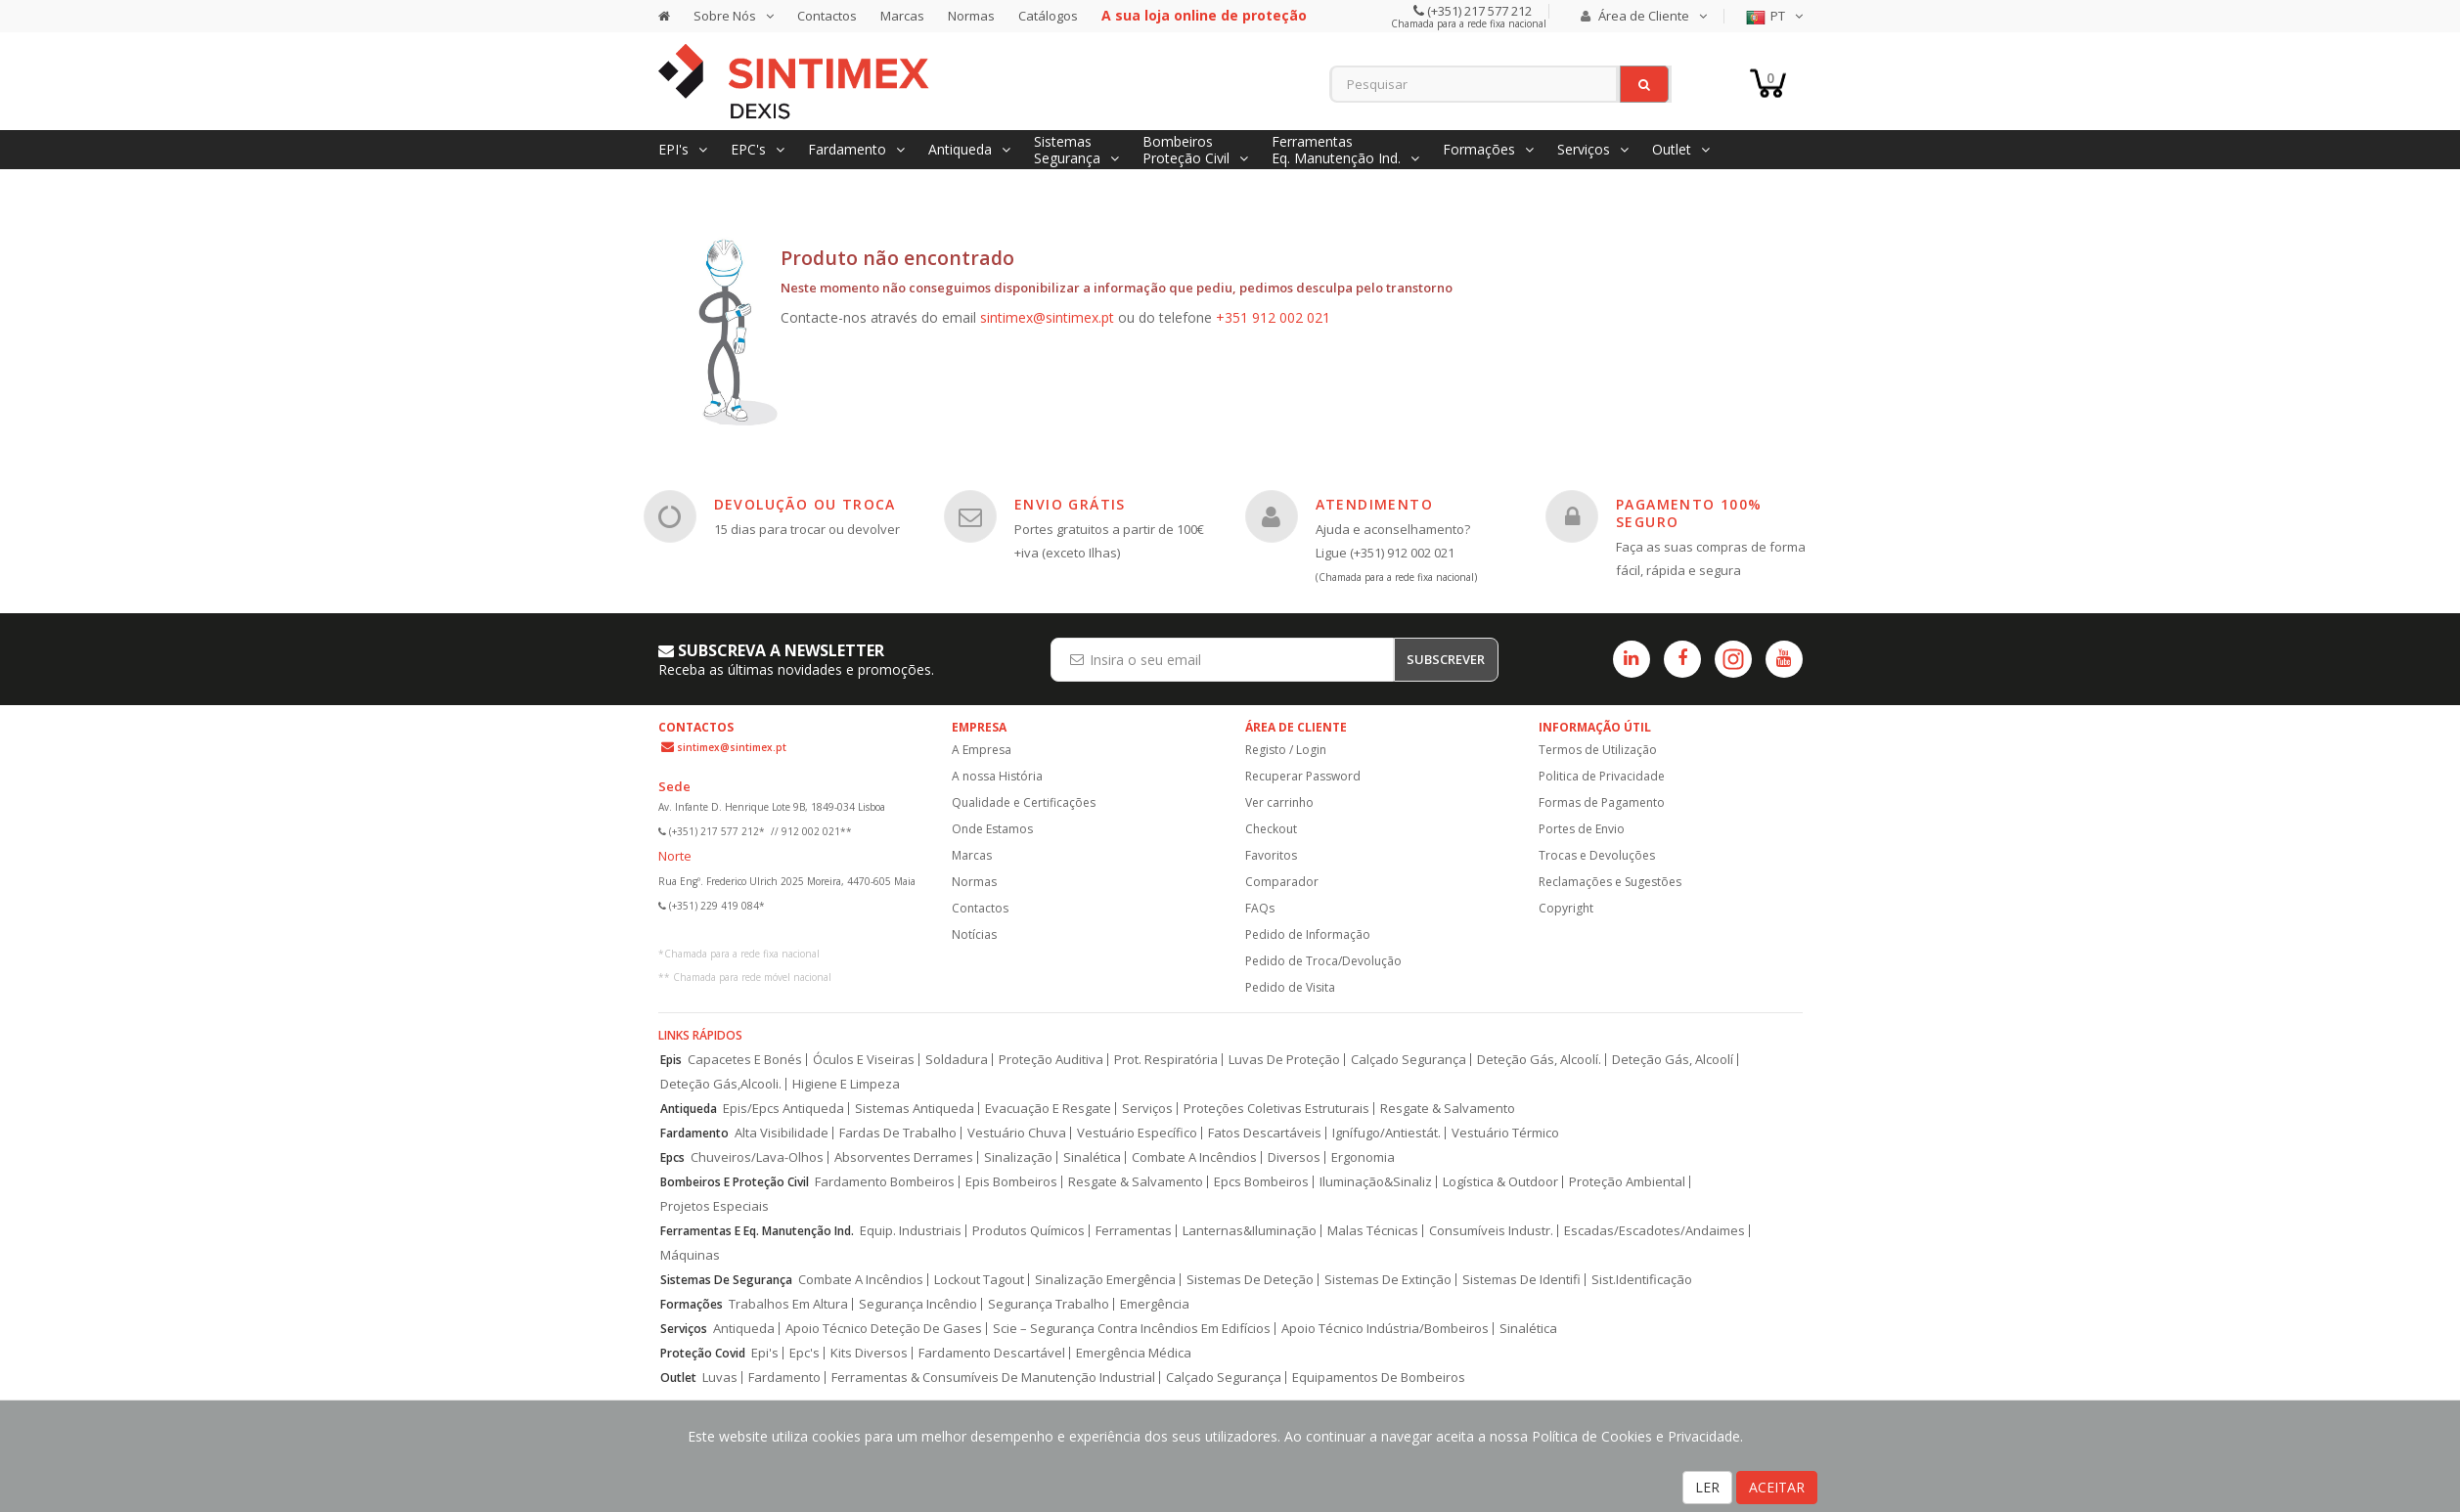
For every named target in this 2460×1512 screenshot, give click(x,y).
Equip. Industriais (911, 1230)
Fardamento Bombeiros (885, 1182)
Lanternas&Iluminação (1250, 1230)
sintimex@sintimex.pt (1047, 317)
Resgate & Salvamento (1447, 1108)
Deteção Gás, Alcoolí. (1539, 1059)
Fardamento (694, 1133)
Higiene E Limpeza (846, 1084)
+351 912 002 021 (1273, 317)
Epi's (765, 1353)
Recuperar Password (1303, 776)
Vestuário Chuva (1016, 1133)
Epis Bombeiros (1011, 1182)
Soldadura (956, 1059)
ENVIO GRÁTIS (1070, 504)
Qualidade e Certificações (1024, 802)
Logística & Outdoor (1500, 1182)
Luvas (720, 1377)
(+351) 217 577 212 (1478, 11)
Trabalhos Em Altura (788, 1304)
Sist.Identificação (1641, 1279)
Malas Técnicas (1372, 1230)
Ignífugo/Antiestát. (1386, 1133)
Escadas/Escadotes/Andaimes (1654, 1230)
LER (1707, 1487)
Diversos (1294, 1157)
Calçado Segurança (1408, 1059)
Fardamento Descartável (991, 1353)
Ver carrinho (1279, 802)
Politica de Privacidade (1602, 776)
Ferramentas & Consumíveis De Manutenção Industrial (993, 1377)
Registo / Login (1285, 749)
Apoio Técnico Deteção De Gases (883, 1328)
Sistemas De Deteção (1250, 1279)
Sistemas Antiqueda (914, 1108)
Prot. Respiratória (1166, 1059)
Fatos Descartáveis (1264, 1133)
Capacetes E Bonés (745, 1059)
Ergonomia (1363, 1157)
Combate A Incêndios (1194, 1157)
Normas (971, 15)
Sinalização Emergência (1105, 1279)
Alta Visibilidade (781, 1133)
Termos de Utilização (1598, 749)
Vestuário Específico (1137, 1133)
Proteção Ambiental (1627, 1182)
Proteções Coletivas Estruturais (1276, 1108)
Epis (671, 1059)
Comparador (1282, 881)
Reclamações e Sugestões (1610, 881)
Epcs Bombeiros (1261, 1182)
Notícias (974, 934)
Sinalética (1092, 1157)
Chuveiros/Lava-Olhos (757, 1157)
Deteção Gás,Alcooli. (721, 1084)
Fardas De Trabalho (898, 1133)
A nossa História (997, 776)
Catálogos (1048, 15)
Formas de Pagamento (1602, 802)
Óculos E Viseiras (864, 1059)
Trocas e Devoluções (1597, 855)
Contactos (827, 15)
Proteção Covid (702, 1353)
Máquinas (690, 1255)
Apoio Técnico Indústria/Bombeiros (1385, 1328)
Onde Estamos (992, 829)
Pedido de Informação (1307, 934)
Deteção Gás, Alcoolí (1672, 1059)
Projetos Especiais (714, 1206)
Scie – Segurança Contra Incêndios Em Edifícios (1132, 1328)
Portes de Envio (1582, 829)
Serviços (1147, 1108)
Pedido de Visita (1290, 987)
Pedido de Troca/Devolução (1323, 961)
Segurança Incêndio (918, 1304)
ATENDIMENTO (1374, 504)
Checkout (1271, 829)
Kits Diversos (869, 1353)
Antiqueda (688, 1108)
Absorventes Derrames (903, 1157)
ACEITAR (1777, 1487)
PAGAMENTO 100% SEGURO (1689, 513)
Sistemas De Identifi (1521, 1279)
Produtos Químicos (1028, 1230)
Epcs (672, 1157)
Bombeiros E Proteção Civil (734, 1182)
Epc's (804, 1353)
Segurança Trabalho (1048, 1304)
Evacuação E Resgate (1048, 1108)
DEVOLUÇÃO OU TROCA (805, 504)
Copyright (1566, 908)
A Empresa (981, 749)
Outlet (678, 1377)
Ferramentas (1134, 1230)
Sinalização (1018, 1157)
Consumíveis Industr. (1491, 1230)
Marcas (902, 15)
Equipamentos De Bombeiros (1378, 1377)
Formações (691, 1304)
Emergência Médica (1133, 1353)
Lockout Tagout (979, 1279)
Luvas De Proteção (1284, 1059)
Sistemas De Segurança (726, 1279)
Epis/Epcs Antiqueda (783, 1108)
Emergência (1154, 1304)
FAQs (1260, 908)
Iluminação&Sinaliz (1375, 1182)
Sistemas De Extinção (1388, 1279)
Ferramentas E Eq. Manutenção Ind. (757, 1230)
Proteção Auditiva (1051, 1059)
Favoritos (1271, 855)
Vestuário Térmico (1505, 1133)
